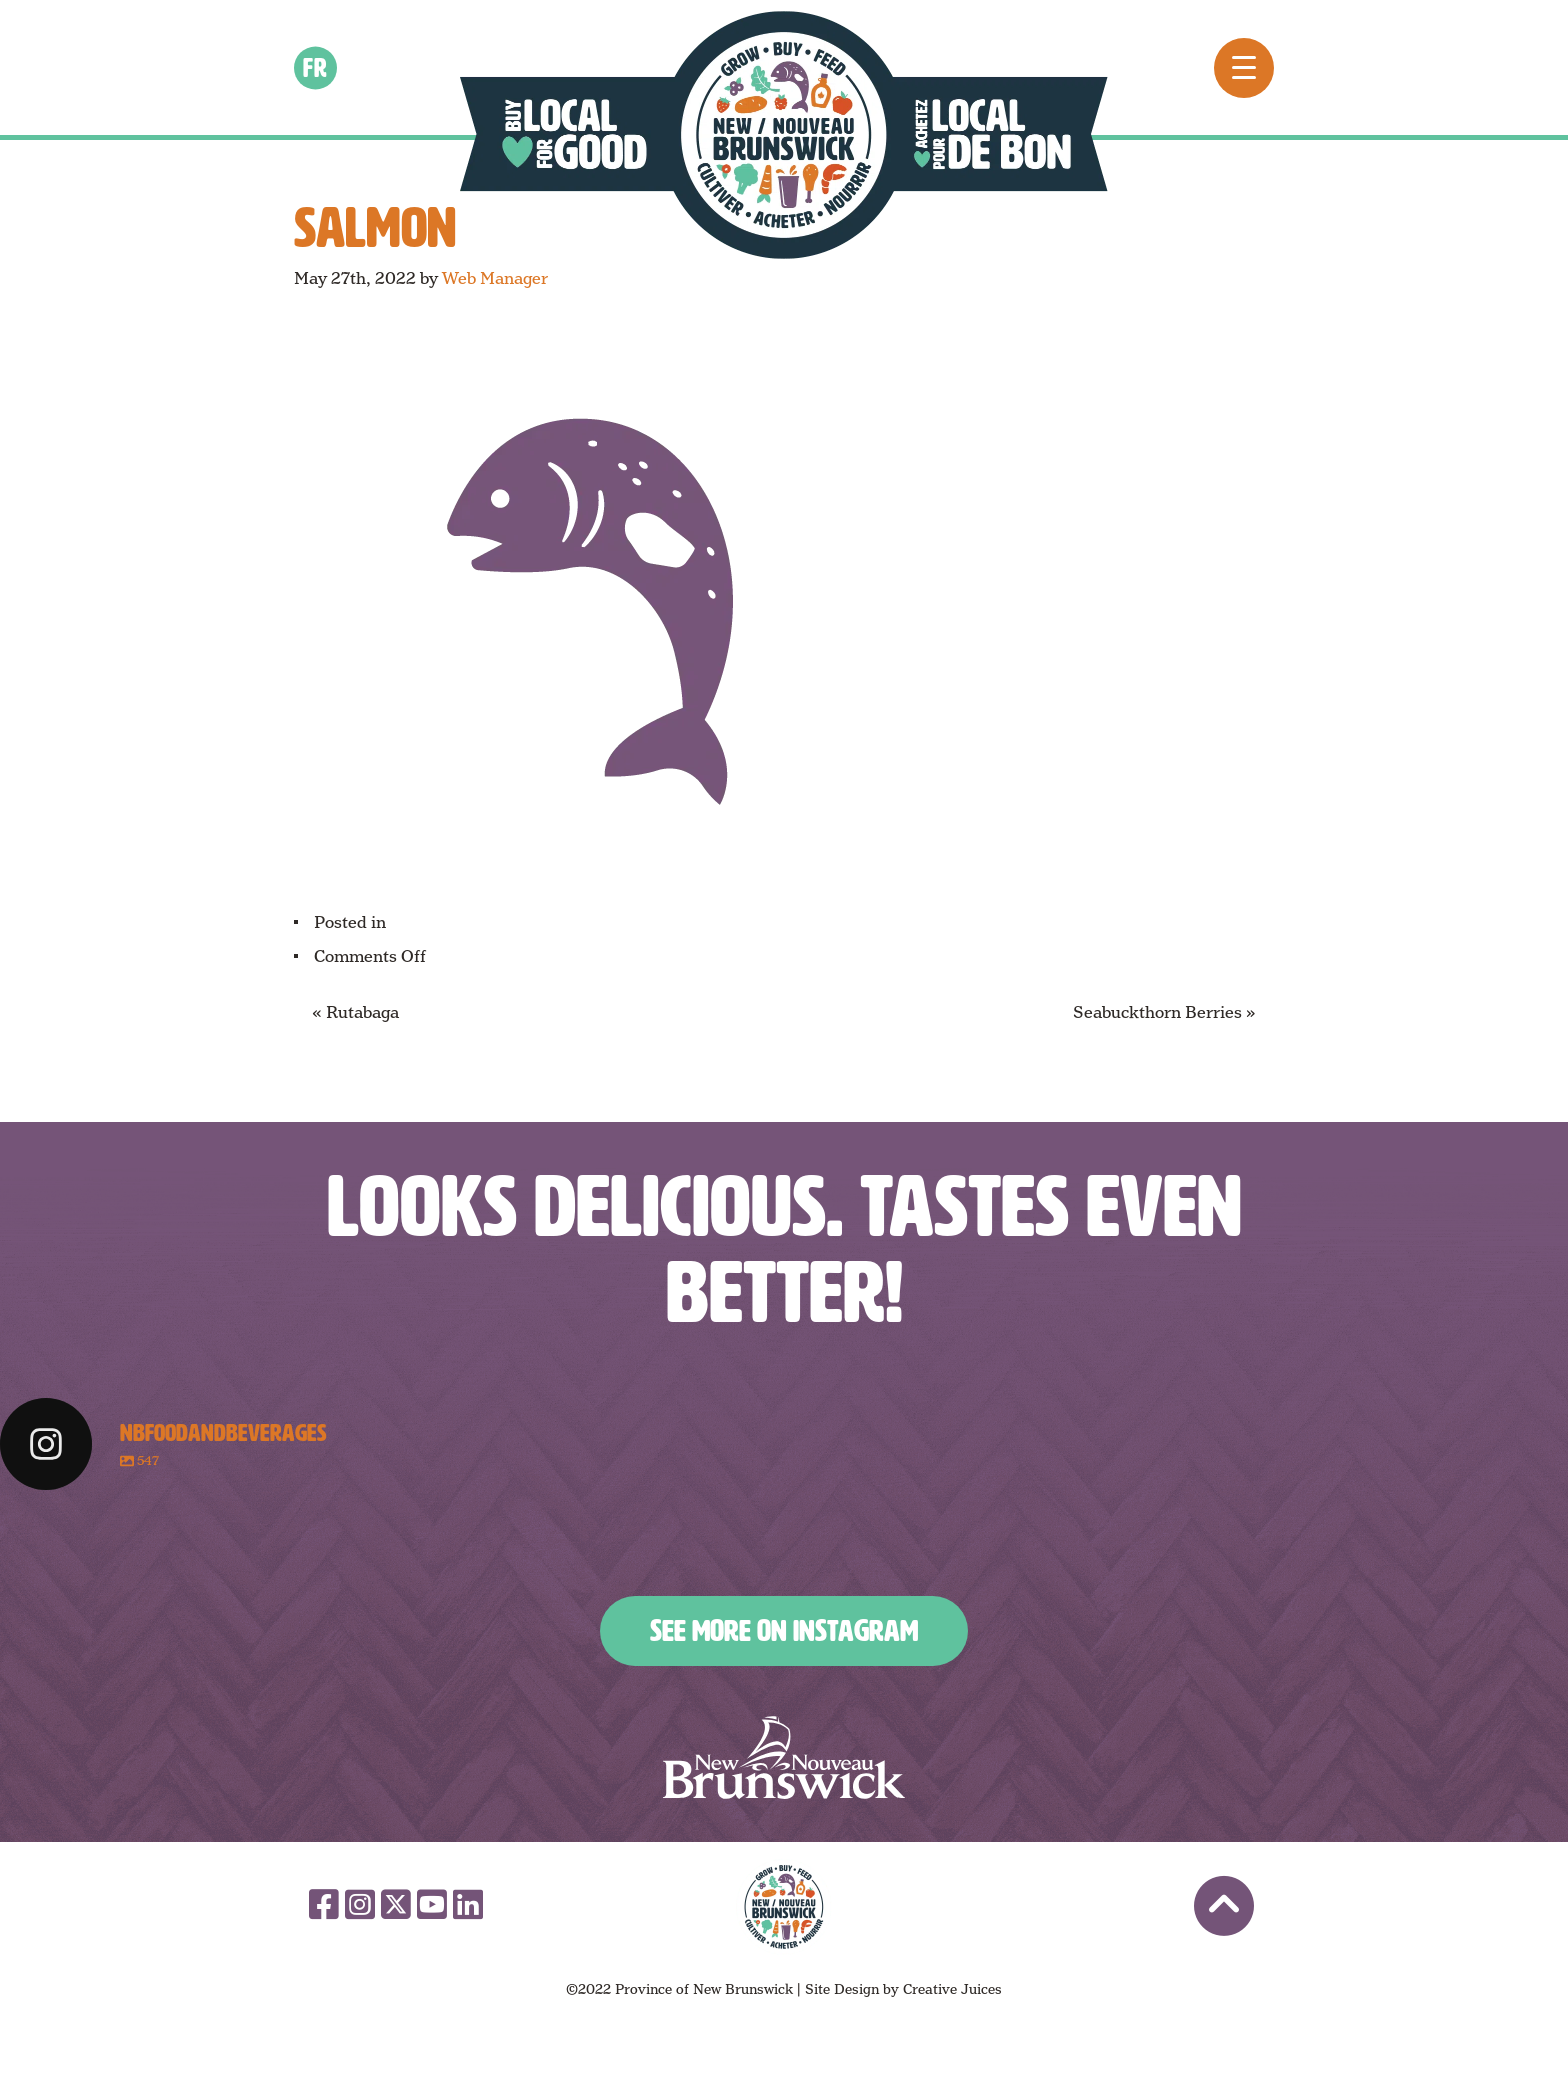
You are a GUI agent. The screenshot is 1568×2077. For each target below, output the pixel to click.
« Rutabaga (355, 1012)
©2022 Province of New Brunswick (679, 1989)
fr (316, 67)
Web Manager (495, 278)
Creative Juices (952, 1989)
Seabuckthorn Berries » (1164, 1012)
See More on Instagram (784, 1631)
